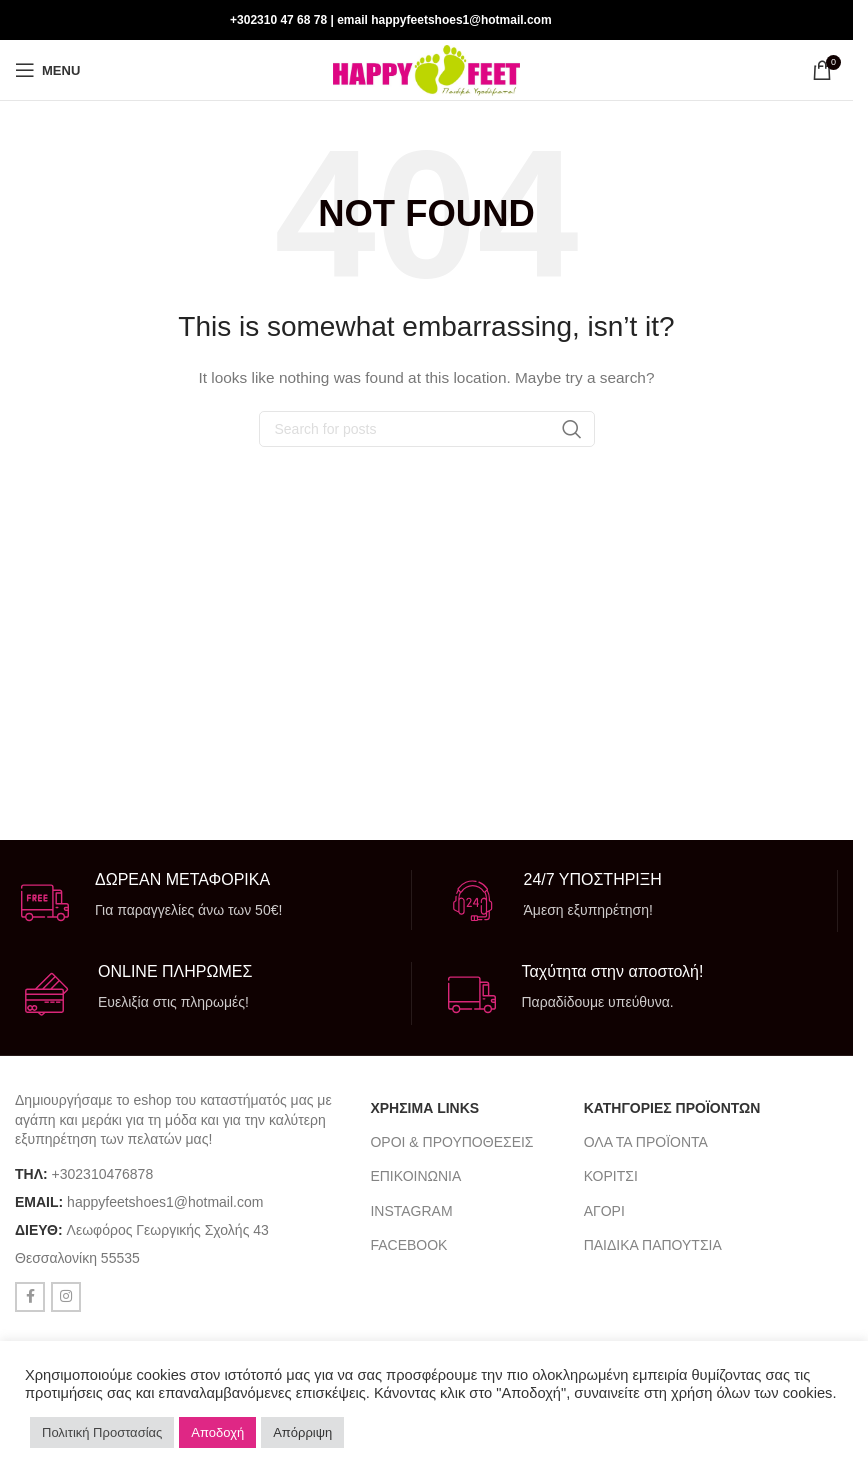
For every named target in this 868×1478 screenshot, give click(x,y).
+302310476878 (103, 1174)
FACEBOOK (408, 1245)
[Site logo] (426, 69)
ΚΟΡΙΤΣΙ (611, 1176)
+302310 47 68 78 (278, 20)
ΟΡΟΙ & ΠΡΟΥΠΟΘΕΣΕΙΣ (451, 1142)
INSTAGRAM (411, 1211)
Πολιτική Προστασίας (102, 1432)
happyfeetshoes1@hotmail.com (165, 1202)
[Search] (427, 429)
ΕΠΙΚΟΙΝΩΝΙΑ (415, 1176)
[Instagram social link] (824, 19)
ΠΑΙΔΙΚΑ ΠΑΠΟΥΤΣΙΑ (653, 1245)
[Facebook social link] (799, 19)
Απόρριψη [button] (302, 1432)
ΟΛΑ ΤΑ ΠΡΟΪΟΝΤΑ (646, 1142)
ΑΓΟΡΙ (604, 1211)
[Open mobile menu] (47, 70)
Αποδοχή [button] (217, 1432)
